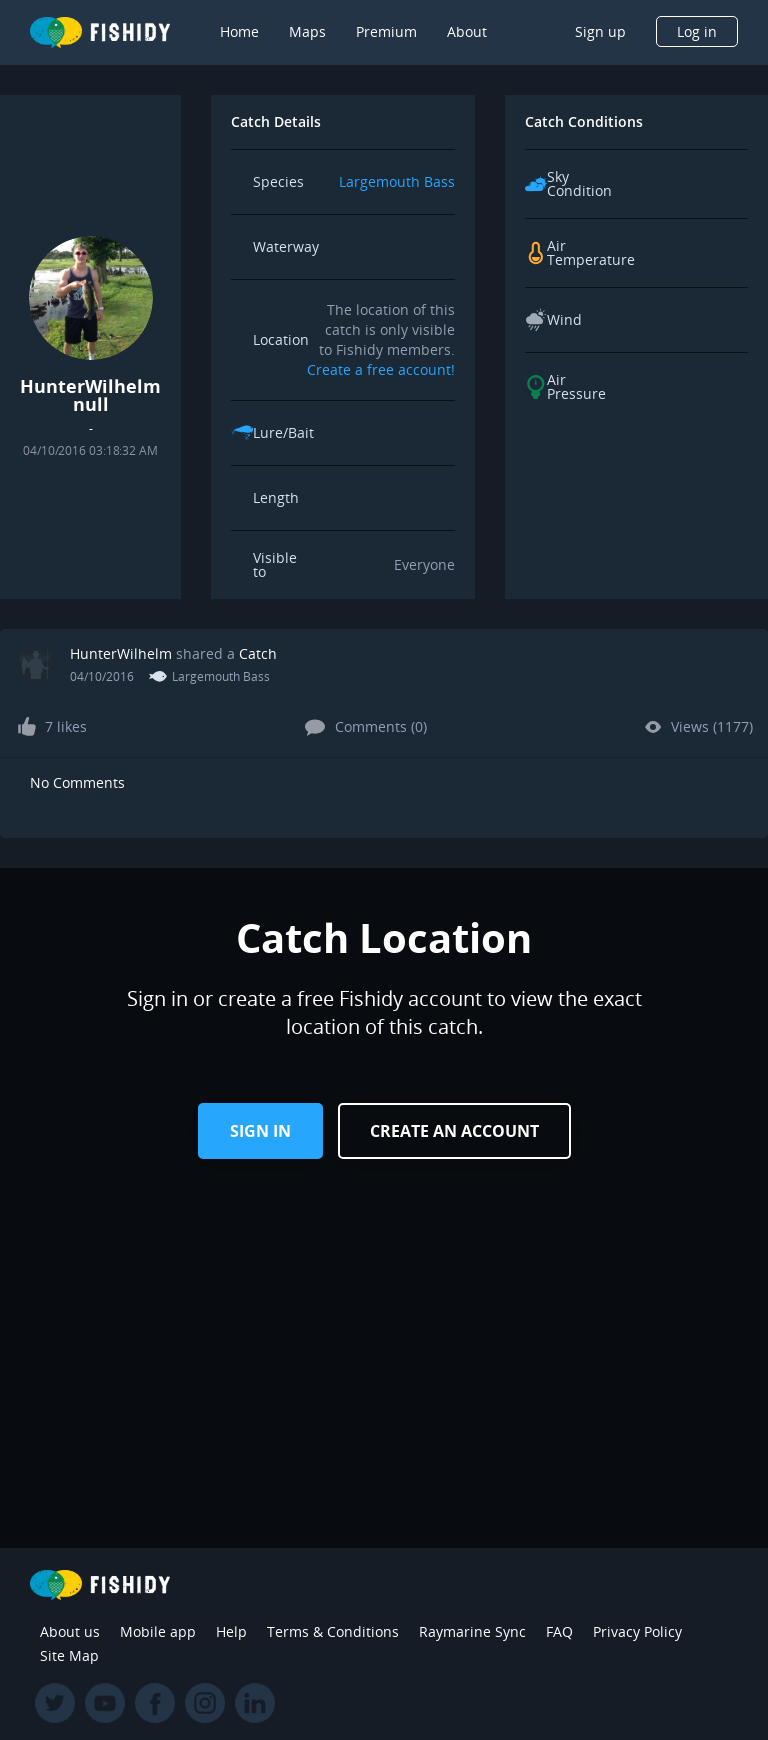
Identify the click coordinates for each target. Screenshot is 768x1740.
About (467, 31)
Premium (386, 31)
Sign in (260, 1131)
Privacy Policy (637, 1631)
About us (70, 1631)
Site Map (69, 1655)
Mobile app (158, 1631)
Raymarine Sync (472, 1631)
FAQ (559, 1631)
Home (239, 31)
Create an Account (454, 1131)
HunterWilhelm (121, 653)
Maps (307, 31)
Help (231, 1631)
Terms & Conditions (333, 1631)
